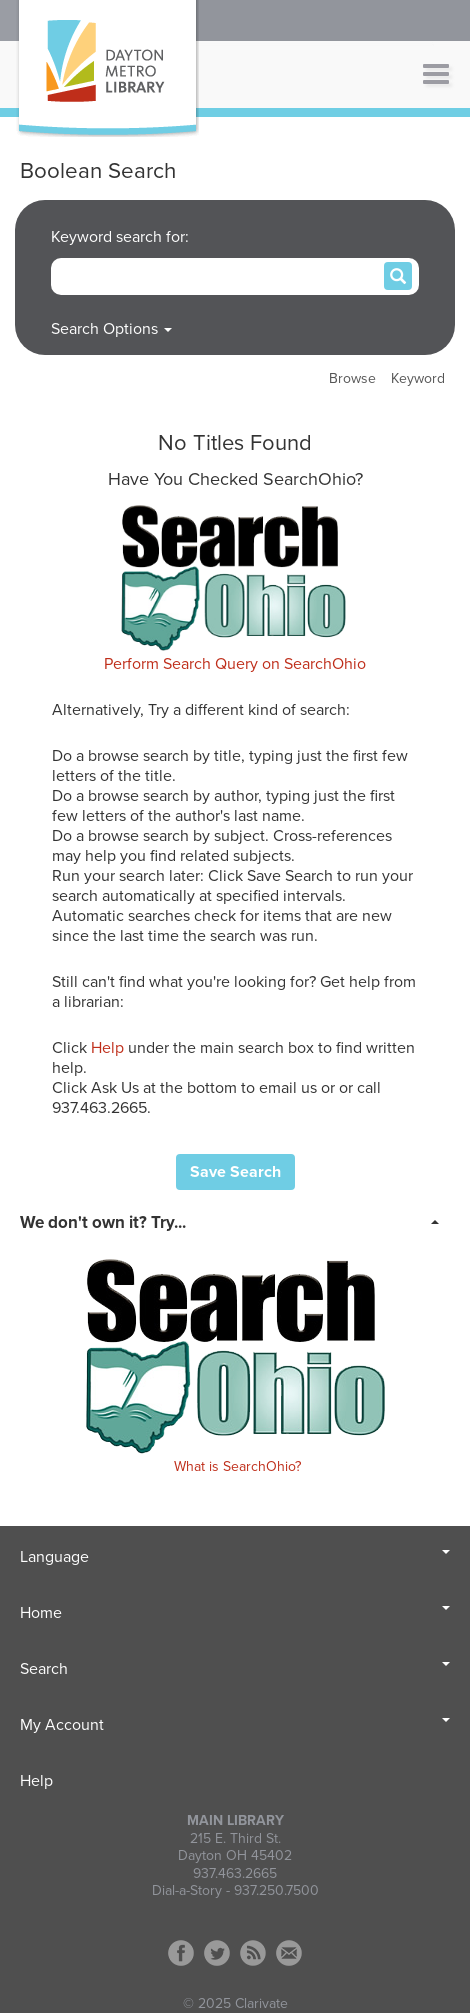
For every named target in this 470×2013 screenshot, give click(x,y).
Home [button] (235, 1613)
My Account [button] (235, 1725)
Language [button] (235, 1557)
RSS (253, 1953)
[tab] (235, 1221)
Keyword (418, 378)
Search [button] (235, 1669)
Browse (352, 378)
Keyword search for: (122, 237)
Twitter (217, 1953)
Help (107, 1048)
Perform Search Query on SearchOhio (235, 664)
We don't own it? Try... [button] (103, 1222)
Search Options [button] (111, 329)
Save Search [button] (235, 1172)
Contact (289, 1953)
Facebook (181, 1953)
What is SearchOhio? (237, 1466)
